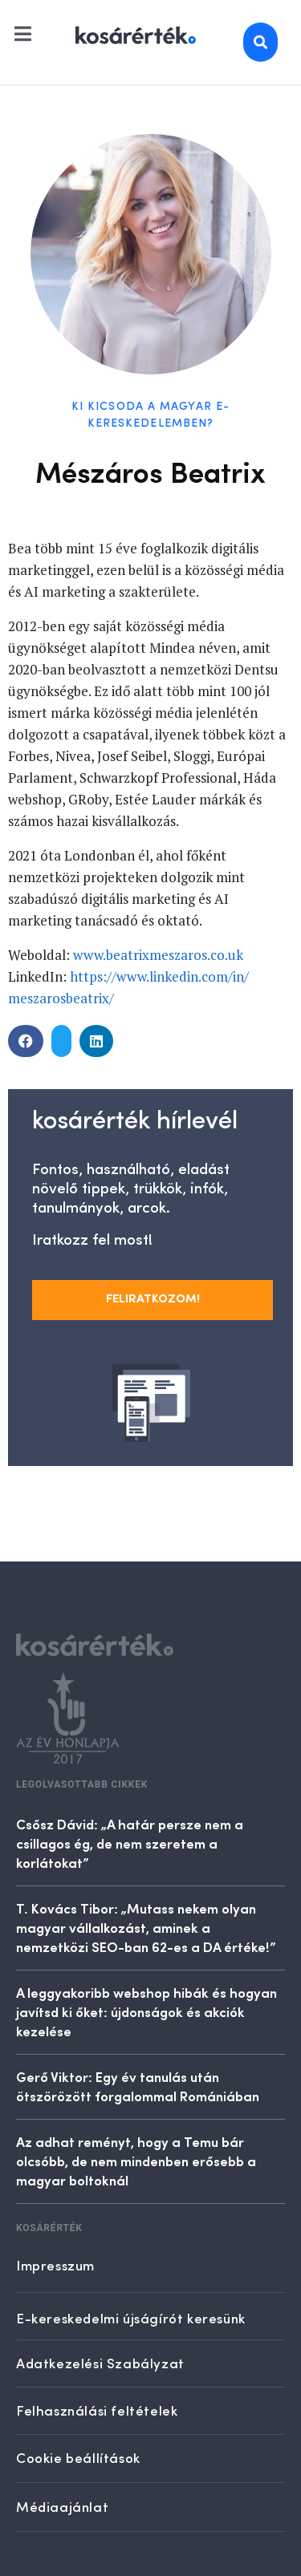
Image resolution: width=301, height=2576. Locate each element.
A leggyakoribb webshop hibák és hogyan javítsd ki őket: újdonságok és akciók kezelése (146, 2011)
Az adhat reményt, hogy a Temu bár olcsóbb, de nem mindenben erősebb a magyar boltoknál (136, 2160)
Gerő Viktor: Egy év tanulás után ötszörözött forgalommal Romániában (137, 2086)
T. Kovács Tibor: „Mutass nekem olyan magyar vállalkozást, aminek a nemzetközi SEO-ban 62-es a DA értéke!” (146, 1927)
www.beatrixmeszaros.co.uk (158, 955)
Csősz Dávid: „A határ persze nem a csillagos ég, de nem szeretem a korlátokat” (129, 1843)
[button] (25, 1041)
